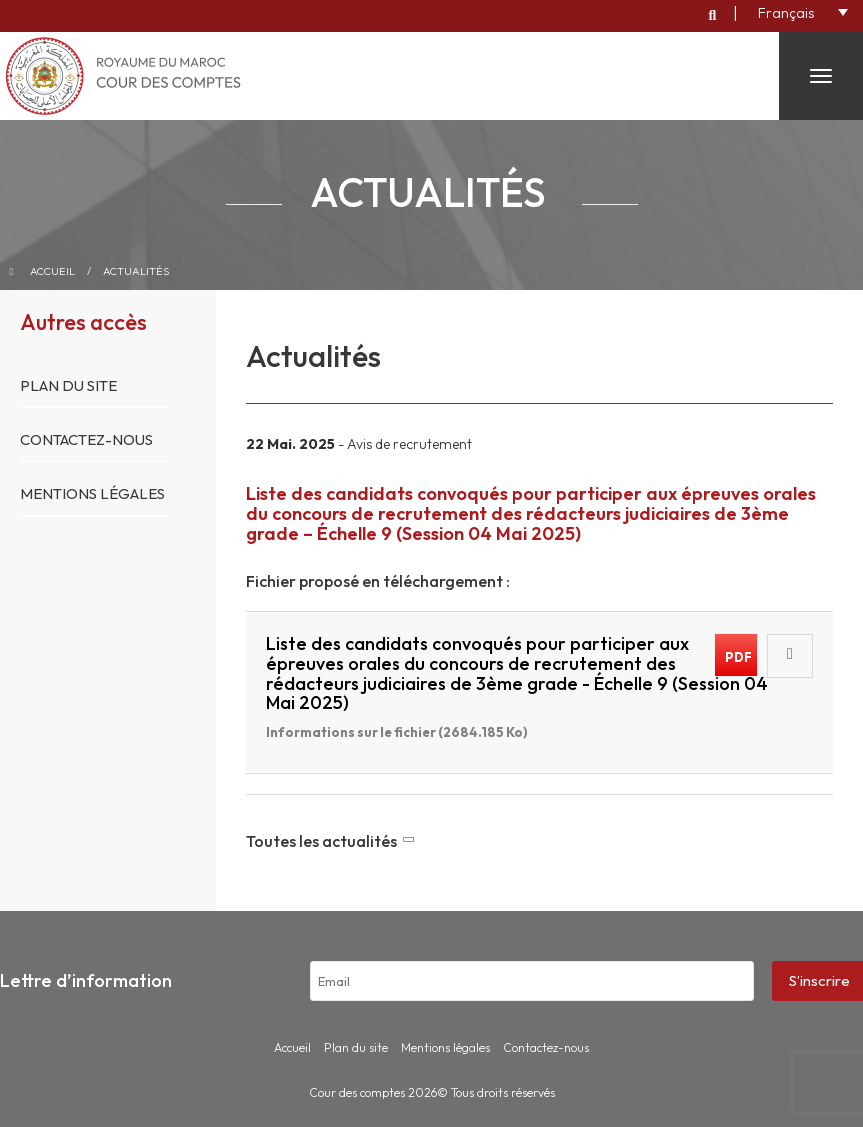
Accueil (52, 271)
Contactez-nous (86, 439)
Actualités (136, 271)
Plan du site (68, 385)
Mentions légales (92, 493)
